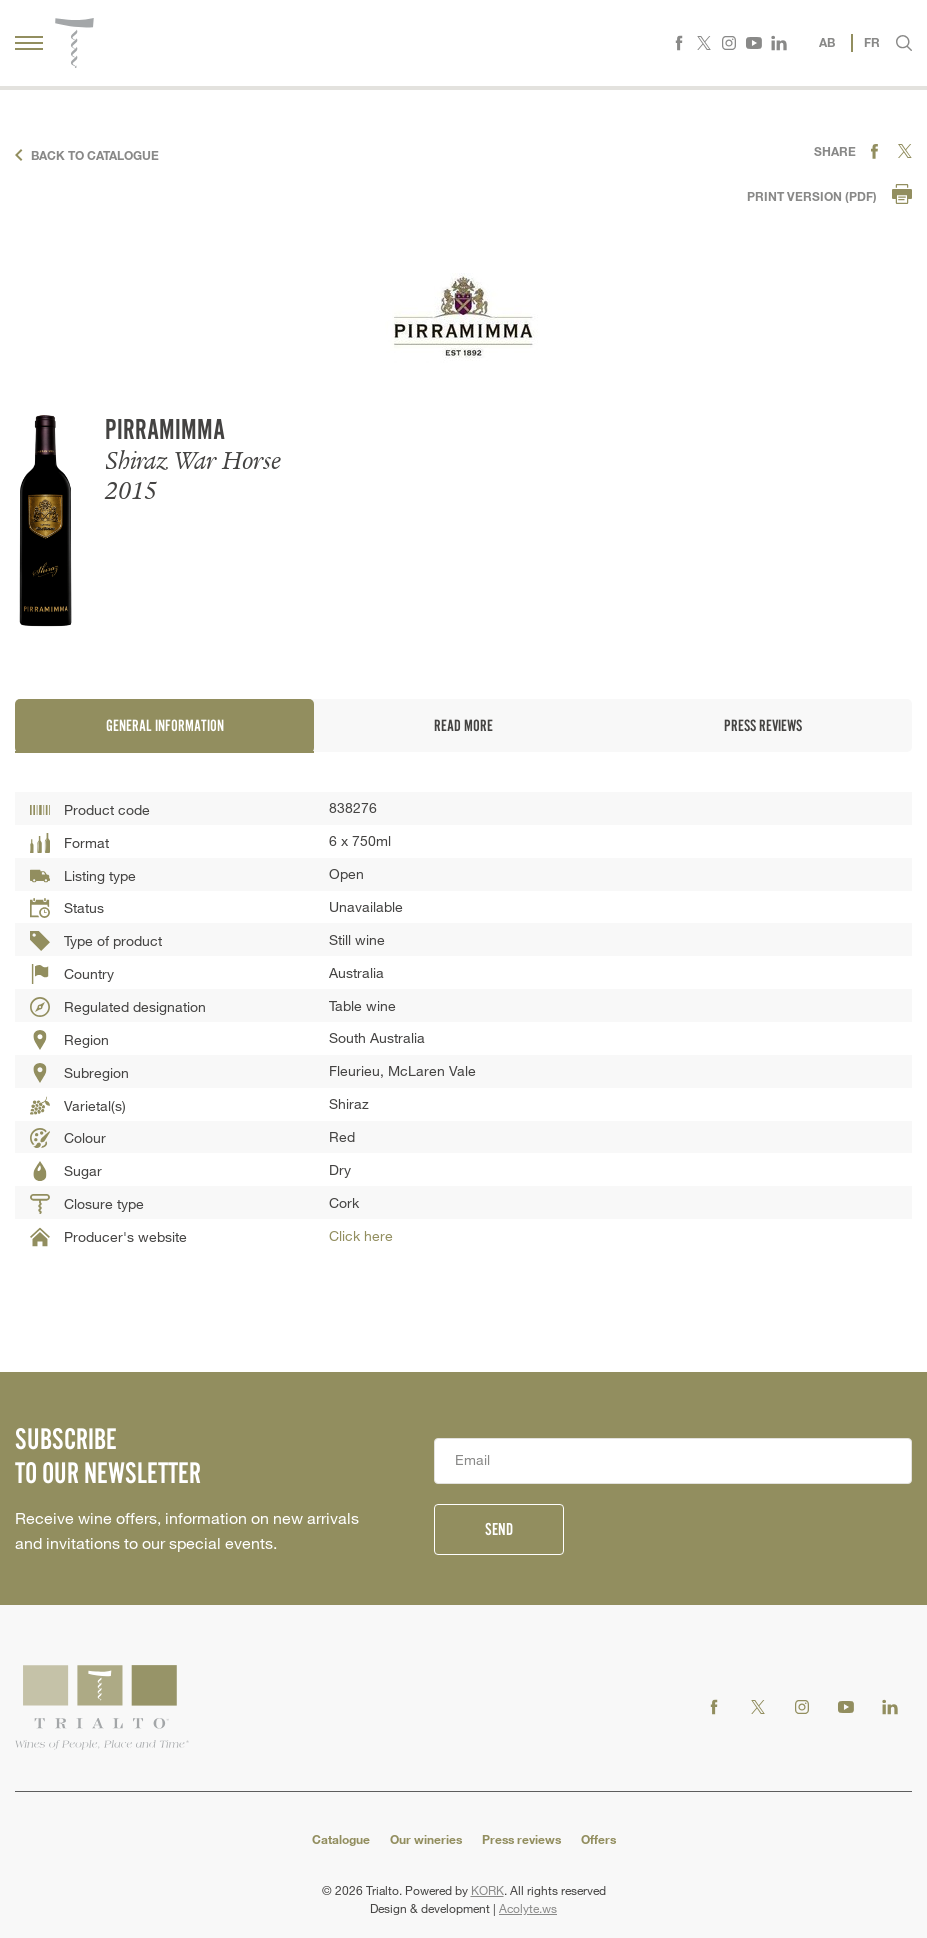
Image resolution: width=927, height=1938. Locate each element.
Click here (361, 1235)
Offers (598, 1839)
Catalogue (341, 1839)
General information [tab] (164, 725)
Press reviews (521, 1839)
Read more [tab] (463, 725)
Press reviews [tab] (762, 725)
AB (827, 42)
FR (872, 42)
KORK (487, 1890)
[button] (904, 43)
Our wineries (426, 1839)
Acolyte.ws (528, 1908)
